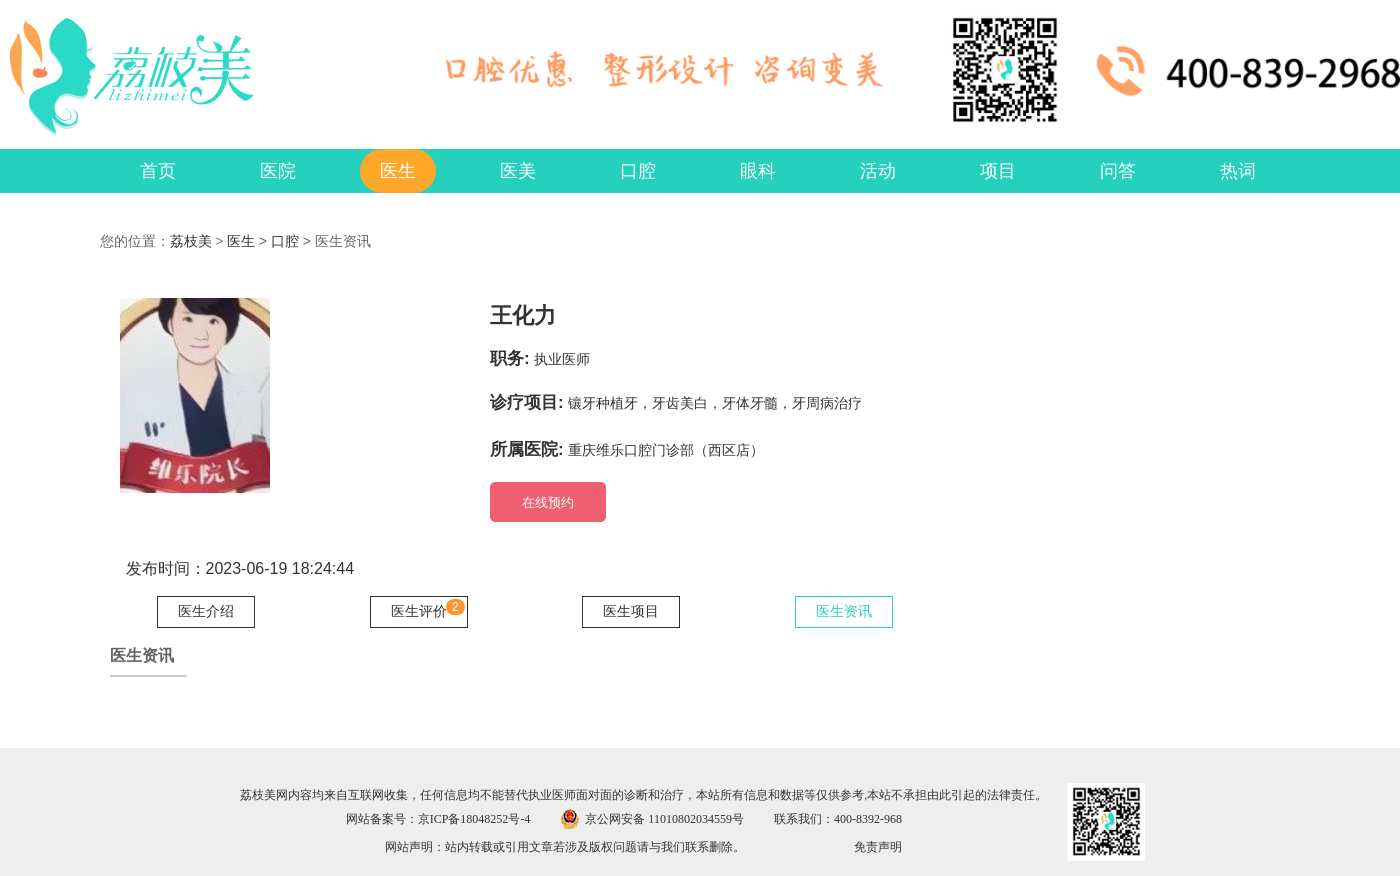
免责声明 (878, 847)
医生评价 (419, 611)
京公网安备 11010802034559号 (664, 819)
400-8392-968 (868, 819)
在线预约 (548, 502)
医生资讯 (844, 611)
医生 (241, 241)
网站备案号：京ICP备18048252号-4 (438, 819)
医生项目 (631, 611)
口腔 (285, 241)
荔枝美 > (198, 241)
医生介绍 (206, 611)
